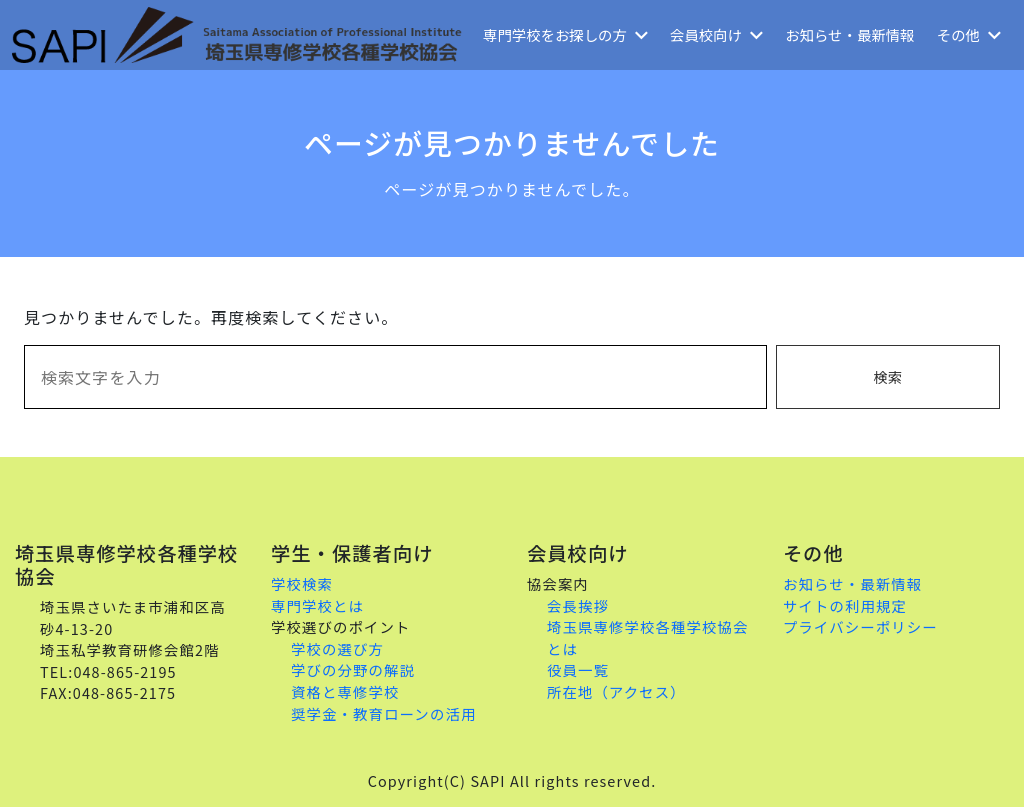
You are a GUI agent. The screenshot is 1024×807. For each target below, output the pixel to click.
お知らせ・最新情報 (849, 34)
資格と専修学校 (345, 691)
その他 (969, 34)
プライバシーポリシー (860, 626)
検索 (887, 376)
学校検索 (302, 583)
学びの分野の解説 (353, 669)
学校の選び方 (337, 648)
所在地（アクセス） (616, 691)
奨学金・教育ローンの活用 (383, 713)
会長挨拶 (578, 605)
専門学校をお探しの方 (565, 34)
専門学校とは (317, 605)
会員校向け (716, 34)
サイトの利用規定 (845, 605)
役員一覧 (578, 669)
